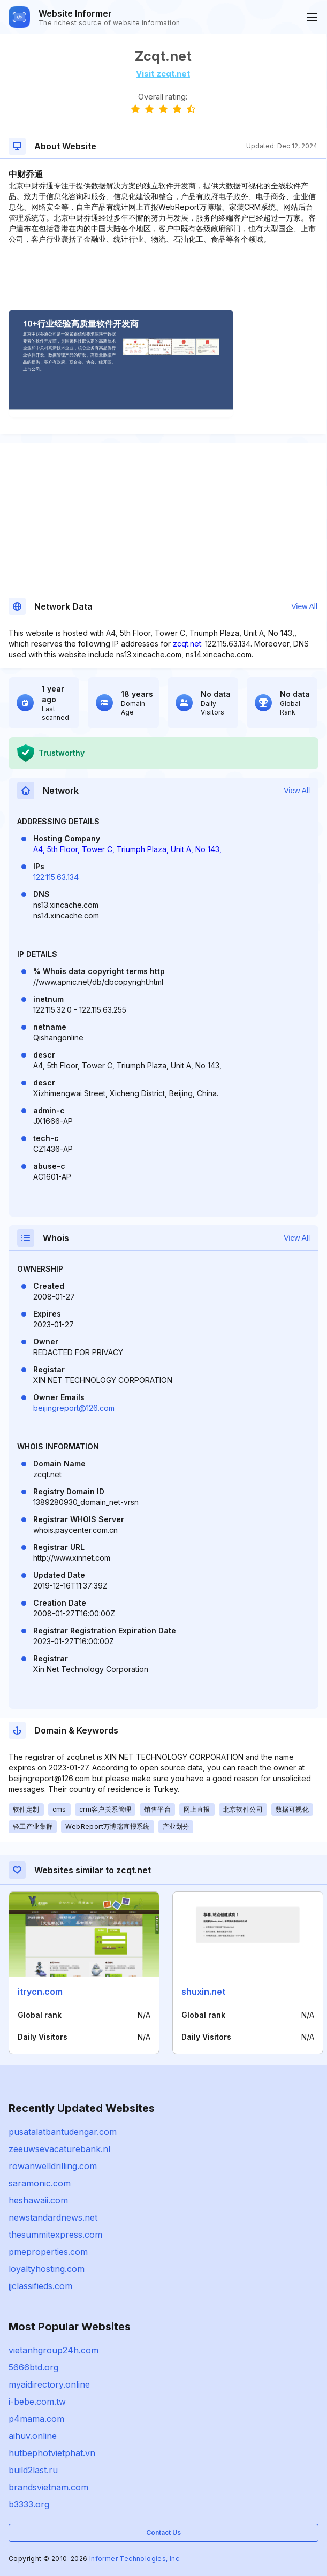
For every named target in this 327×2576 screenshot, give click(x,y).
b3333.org (29, 2504)
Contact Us (163, 2532)
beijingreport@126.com (74, 1407)
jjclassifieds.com (40, 2286)
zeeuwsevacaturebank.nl (59, 2149)
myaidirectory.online (49, 2384)
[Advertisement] (163, 277)
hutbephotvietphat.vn (52, 2453)
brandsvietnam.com (48, 2487)
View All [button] (304, 606)
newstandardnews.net (53, 2217)
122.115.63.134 (56, 877)
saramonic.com (40, 2183)
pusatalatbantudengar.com (63, 2131)
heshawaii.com (38, 2200)
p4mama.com (36, 2418)
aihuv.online (33, 2435)
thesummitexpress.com (55, 2234)
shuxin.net (203, 1991)
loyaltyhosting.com (47, 2268)
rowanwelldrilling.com (53, 2166)
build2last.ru (33, 2470)
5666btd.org (33, 2367)
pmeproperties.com (48, 2251)
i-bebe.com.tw (37, 2401)
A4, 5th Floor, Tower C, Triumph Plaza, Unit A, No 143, (127, 849)
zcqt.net (187, 643)
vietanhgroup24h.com (53, 2350)
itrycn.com (40, 1991)
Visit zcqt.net (163, 74)
